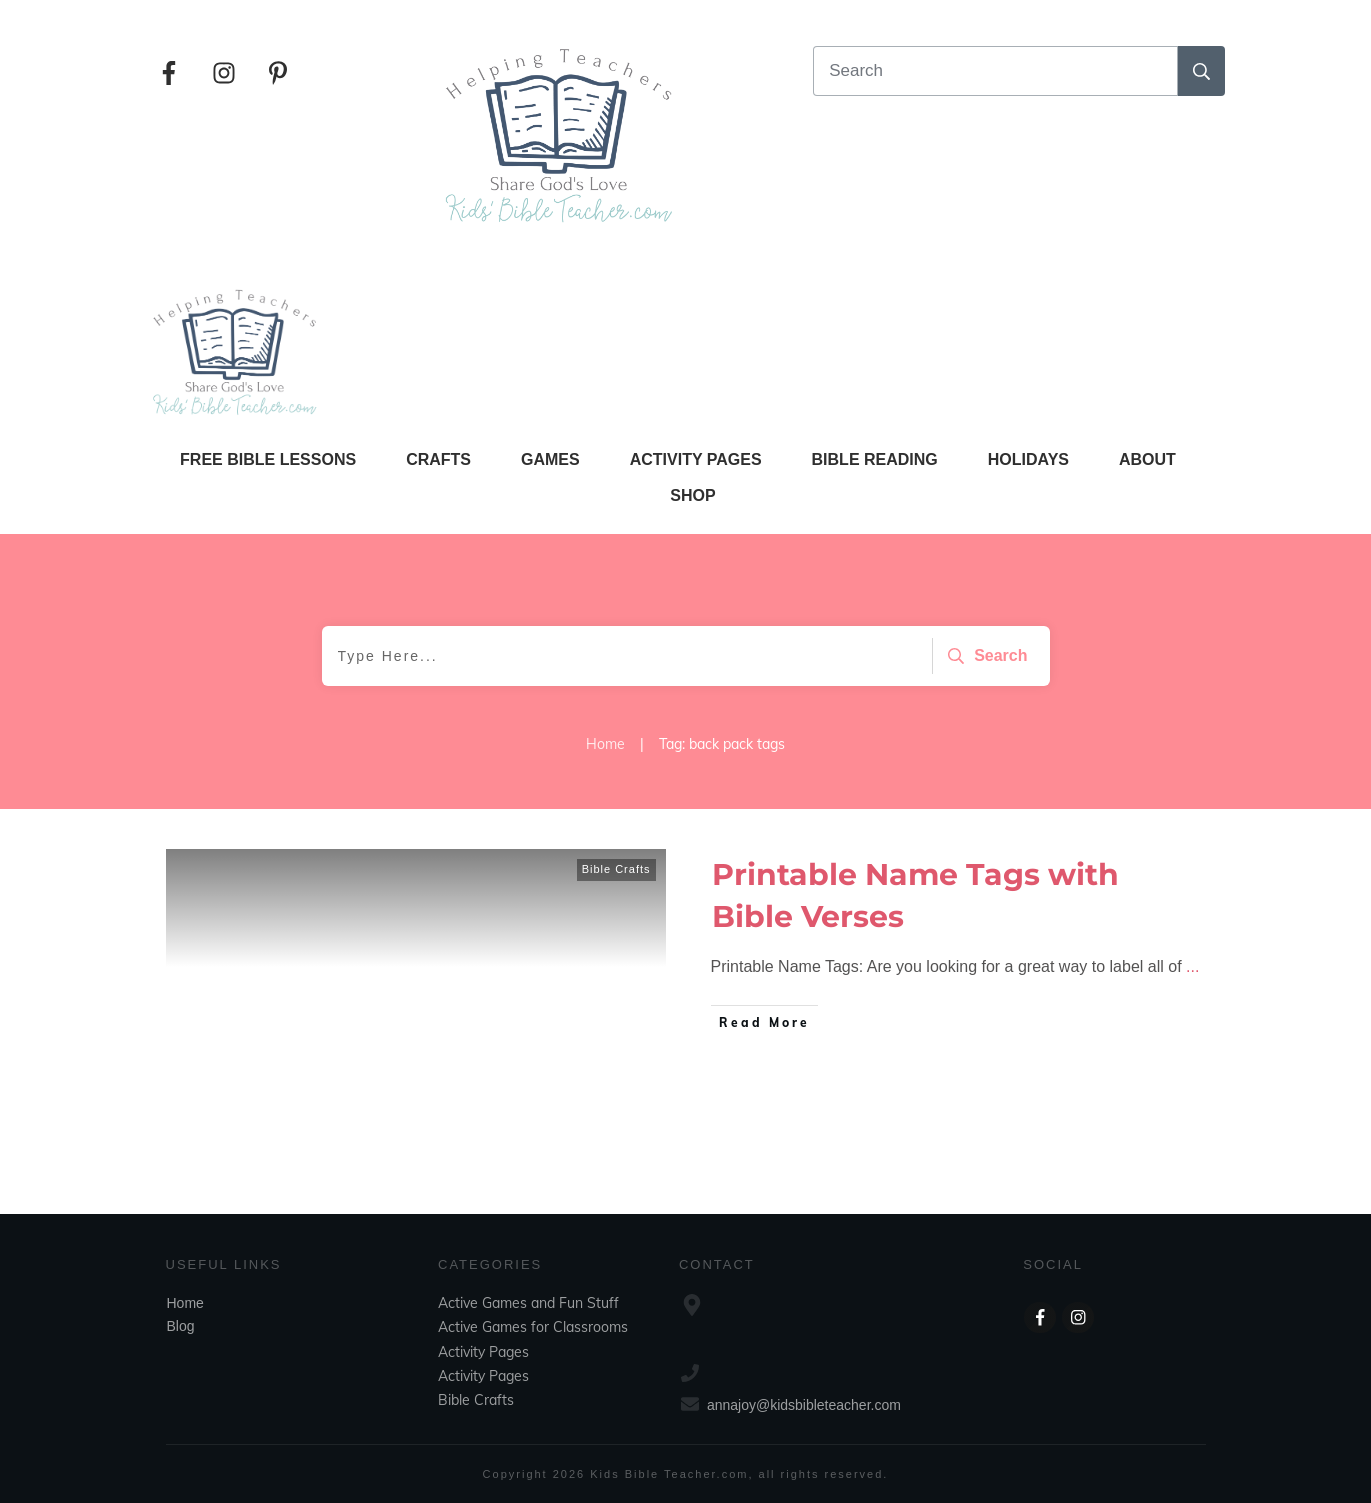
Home (185, 1303)
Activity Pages (483, 1352)
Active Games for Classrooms (533, 1327)
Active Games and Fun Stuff (528, 1303)
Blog (181, 1326)
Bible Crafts (616, 869)
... (1192, 966)
